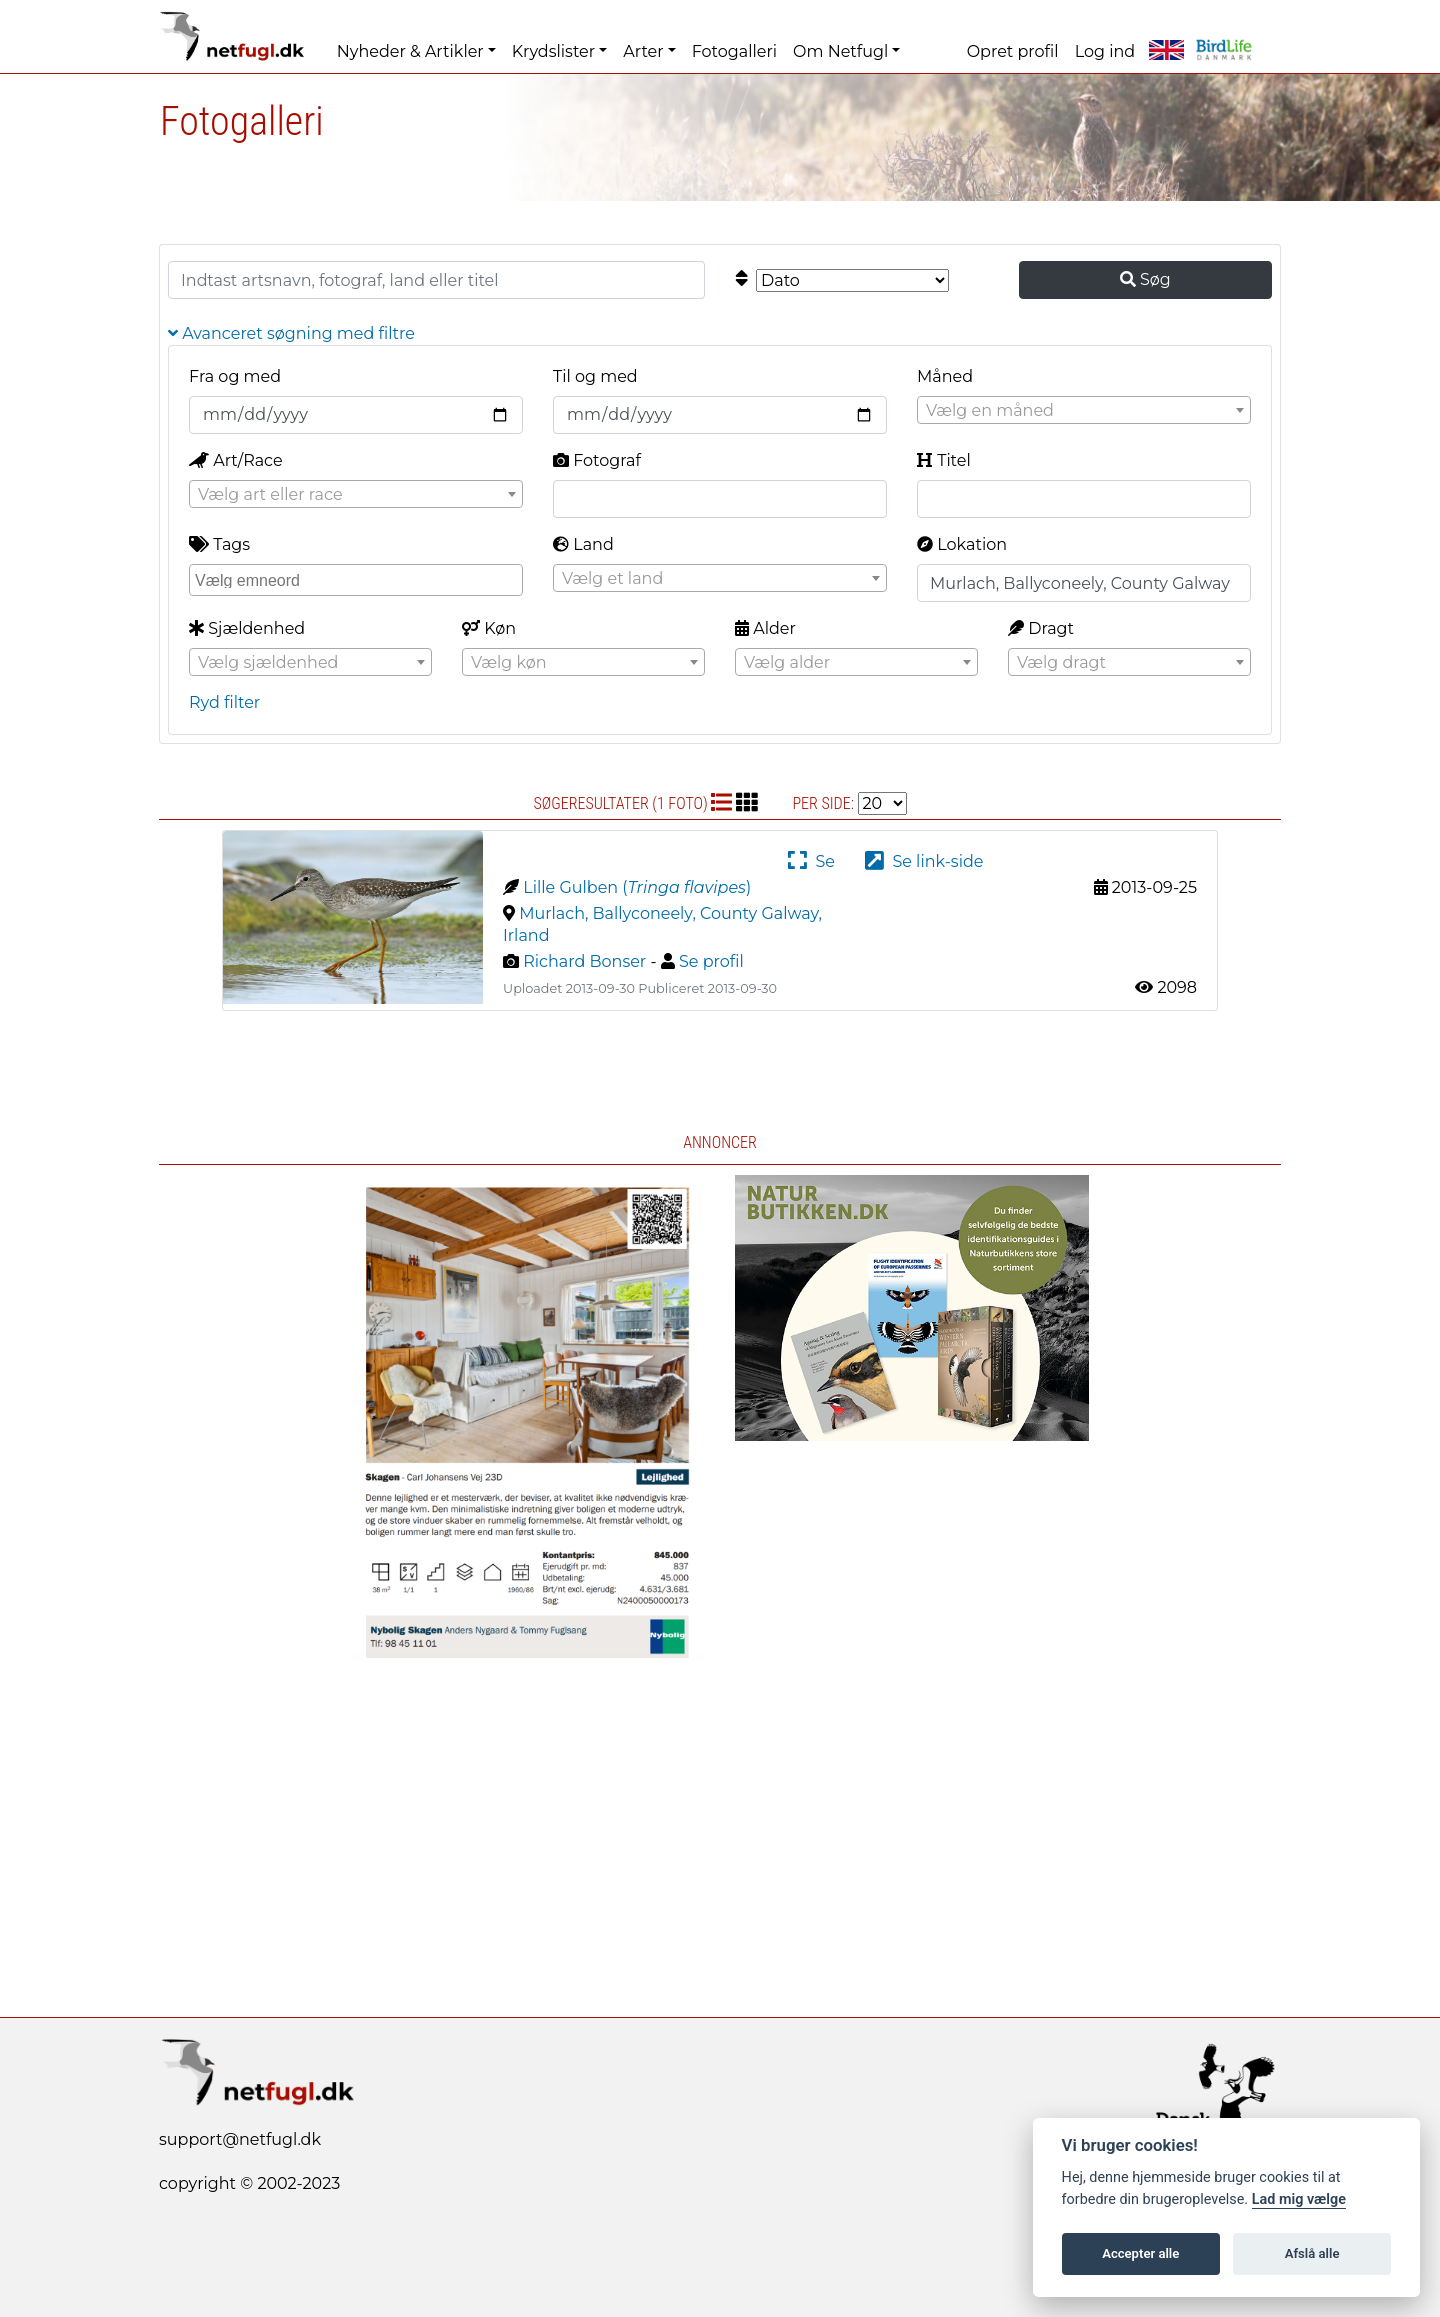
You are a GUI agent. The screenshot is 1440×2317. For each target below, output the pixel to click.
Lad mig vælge (1299, 2199)
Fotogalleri (734, 51)
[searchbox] (358, 579)
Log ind (1105, 51)
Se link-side (924, 861)
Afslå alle (1312, 2253)
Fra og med (235, 376)
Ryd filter (224, 702)
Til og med (595, 376)
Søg (1145, 279)
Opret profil (1013, 51)
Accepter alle (1140, 2253)
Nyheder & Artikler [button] (410, 51)
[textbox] (1084, 411)
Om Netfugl (840, 51)
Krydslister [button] (553, 51)
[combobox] (1084, 410)
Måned (945, 376)
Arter (643, 51)
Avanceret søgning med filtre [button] (291, 333)
